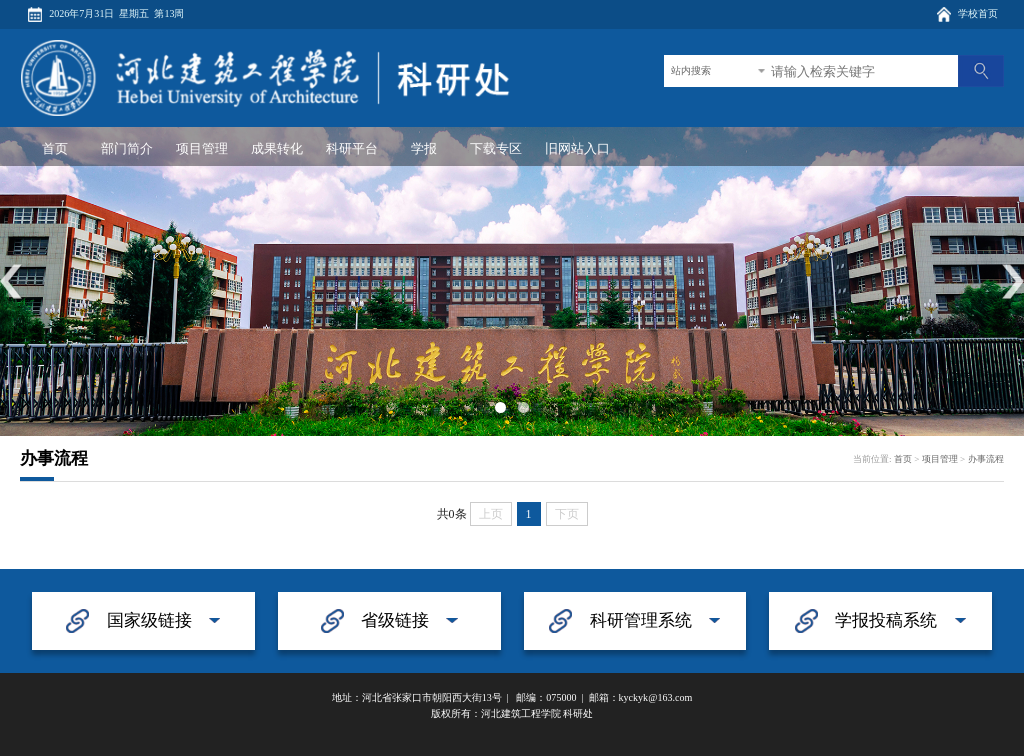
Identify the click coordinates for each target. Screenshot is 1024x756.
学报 (424, 148)
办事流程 (986, 459)
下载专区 (496, 148)
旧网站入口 (577, 148)
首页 (55, 148)
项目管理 (202, 148)
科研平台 (352, 148)
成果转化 (277, 148)
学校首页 (978, 13)
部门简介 (127, 148)
